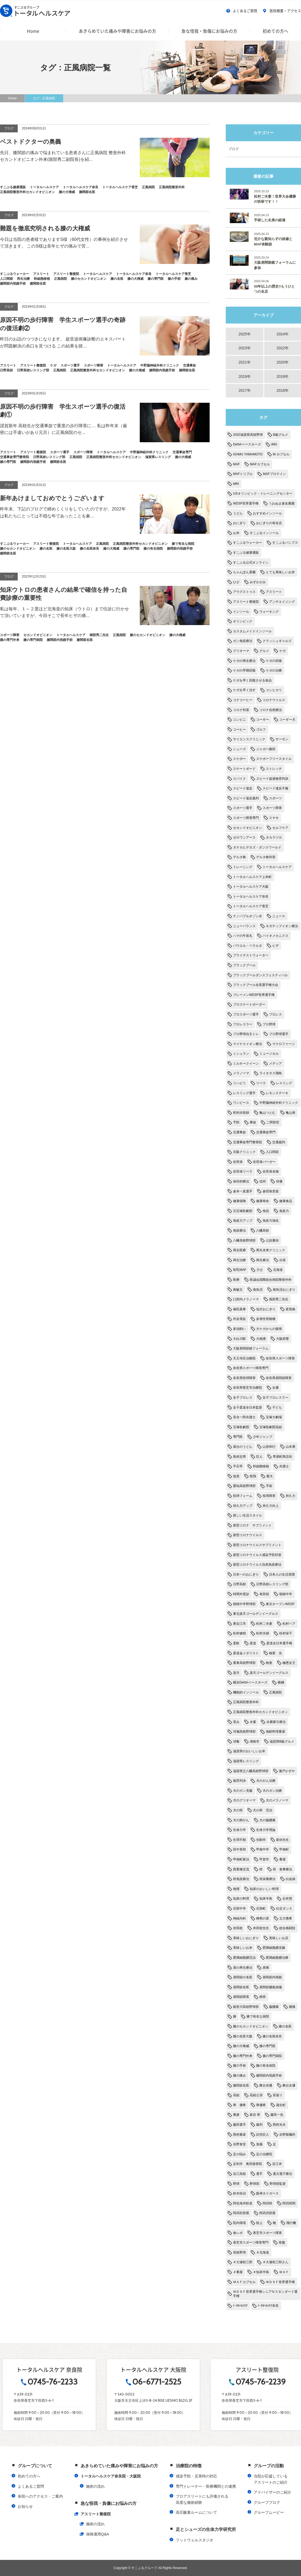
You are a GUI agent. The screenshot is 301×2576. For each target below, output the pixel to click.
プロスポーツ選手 (246, 1014)
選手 (259, 2174)
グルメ (264, 651)
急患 (236, 1476)
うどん (238, 513)
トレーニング (242, 867)
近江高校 (239, 2174)
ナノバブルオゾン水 (247, 916)
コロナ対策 (241, 710)
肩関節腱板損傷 (270, 1987)
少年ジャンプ (262, 1437)
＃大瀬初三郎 (242, 2262)
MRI (236, 484)
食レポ (238, 2233)
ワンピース (241, 1103)
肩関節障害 (241, 1997)
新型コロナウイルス (247, 1535)
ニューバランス (244, 926)
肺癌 (262, 1997)
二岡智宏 (272, 1122)
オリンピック (242, 621)
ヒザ (275, 946)
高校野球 (239, 2252)
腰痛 (292, 2007)
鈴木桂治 (239, 2193)
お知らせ (25, 2506)
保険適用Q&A (97, 2534)
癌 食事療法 (282, 1869)
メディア (275, 1063)
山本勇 (290, 1447)
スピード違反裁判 (246, 798)
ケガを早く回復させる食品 (252, 680)
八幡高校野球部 (244, 1240)
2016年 (283, 390)
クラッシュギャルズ (277, 641)
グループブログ (267, 2502)
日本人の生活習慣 (282, 1574)
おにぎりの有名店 (269, 523)
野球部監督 (278, 2184)
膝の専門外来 (242, 2056)
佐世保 (238, 1162)
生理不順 (239, 1840)
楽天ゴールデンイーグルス (269, 1673)
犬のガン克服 (242, 1791)
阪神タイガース (267, 2193)
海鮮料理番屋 (275, 1731)
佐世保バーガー (264, 1162)
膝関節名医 (241, 2085)
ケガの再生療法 (244, 661)
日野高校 (239, 1584)
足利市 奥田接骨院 (247, 2164)
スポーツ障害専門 (246, 818)
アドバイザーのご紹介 (272, 2492)
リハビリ (239, 1083)
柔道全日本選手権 (279, 1643)
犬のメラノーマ (277, 1800)
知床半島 (265, 1898)
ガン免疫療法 (242, 641)
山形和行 (269, 1447)
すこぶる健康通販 (246, 552)
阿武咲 (267, 2203)
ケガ (282, 651)
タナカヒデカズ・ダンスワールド (257, 847)
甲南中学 (262, 1849)
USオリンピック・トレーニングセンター (262, 493)
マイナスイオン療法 (247, 1044)
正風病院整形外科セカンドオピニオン (260, 1712)
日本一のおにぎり (246, 1574)
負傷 (259, 2144)
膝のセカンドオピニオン (250, 2026)
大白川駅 (239, 1339)
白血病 (290, 1879)
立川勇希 (285, 1918)
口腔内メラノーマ (246, 1299)
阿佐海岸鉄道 (242, 2203)
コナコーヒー (242, 700)
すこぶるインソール (264, 533)
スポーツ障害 (272, 808)
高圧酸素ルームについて (196, 2512)
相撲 (236, 1889)
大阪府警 (282, 1339)
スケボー (239, 759)
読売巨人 (262, 2134)
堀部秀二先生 (278, 1299)
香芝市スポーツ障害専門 (250, 2242)
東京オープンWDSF (280, 1604)
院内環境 (239, 2223)
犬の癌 (238, 1810)
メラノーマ (241, 1073)
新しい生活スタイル (247, 1515)
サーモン (281, 739)
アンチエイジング (282, 602)
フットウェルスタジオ (194, 2540)
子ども (277, 1407)
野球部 (254, 2184)
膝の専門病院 (272, 2056)
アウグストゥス (244, 592)
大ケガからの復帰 (269, 1329)
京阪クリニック (244, 1152)
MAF (236, 464)
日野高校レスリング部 (272, 1584)
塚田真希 (239, 1309)
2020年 (283, 362)
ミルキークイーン (246, 1063)
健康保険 (239, 1201)
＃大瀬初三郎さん (275, 2262)
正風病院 (275, 1692)
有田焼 (264, 1594)
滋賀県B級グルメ (282, 1741)
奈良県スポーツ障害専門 (250, 1368)
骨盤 (282, 2242)
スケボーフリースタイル (274, 759)
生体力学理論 (265, 1830)
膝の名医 (285, 2026)
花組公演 (256, 2095)
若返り (277, 2095)
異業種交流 (241, 1869)
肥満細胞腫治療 (277, 1958)
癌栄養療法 (267, 1879)
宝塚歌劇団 (241, 1427)
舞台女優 (288, 2085)
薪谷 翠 (255, 2115)
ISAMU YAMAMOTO (248, 454)
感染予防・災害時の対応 (196, 2476)
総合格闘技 (287, 1928)
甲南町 (284, 1849)
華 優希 (239, 2105)
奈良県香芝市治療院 (247, 1387)
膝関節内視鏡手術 (269, 2075)
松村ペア (288, 1624)
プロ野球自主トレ (246, 1034)
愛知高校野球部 (244, 1486)
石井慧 (287, 1898)
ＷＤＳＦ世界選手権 (280, 2282)
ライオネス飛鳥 (270, 1073)
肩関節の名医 (242, 1977)
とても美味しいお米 (280, 572)
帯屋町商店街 (282, 1456)
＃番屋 (238, 2272)
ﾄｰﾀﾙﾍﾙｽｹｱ (240, 2305)
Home (33, 31)
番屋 (282, 1859)
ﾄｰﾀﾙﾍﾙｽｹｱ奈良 (268, 2305)
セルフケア (280, 828)
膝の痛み (239, 2075)
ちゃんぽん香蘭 (244, 572)
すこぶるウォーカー (247, 543)
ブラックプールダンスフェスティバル (260, 975)
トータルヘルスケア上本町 (252, 877)
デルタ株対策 (265, 857)
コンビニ (239, 719)
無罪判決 (239, 1781)
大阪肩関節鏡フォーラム (250, 1348)
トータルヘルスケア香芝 (250, 906)
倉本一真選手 (242, 1191)
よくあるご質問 (241, 10)
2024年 (283, 334)
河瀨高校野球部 (244, 1731)
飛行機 (291, 2223)
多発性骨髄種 (265, 1319)
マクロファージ (283, 1044)
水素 (253, 1722)
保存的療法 (241, 1181)
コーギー (262, 719)
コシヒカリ (274, 690)
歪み (236, 1722)
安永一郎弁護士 (244, 1417)
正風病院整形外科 (246, 1702)
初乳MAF (239, 1270)
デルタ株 (239, 857)
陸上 (259, 2223)
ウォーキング (269, 612)
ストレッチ (274, 769)
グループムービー (269, 2512)
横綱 (281, 1682)
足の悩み (239, 2154)
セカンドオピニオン (247, 828)
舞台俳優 (265, 2085)
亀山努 (290, 1113)
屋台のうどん (242, 1447)
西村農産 (239, 2134)
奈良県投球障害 (244, 1378)
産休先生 (282, 1840)
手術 (269, 1486)
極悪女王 (288, 1663)
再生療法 (262, 1260)
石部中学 (239, 1908)
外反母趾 (239, 1319)
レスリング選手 (244, 1093)
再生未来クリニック (270, 1250)
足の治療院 (264, 2154)
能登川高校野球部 (246, 2007)
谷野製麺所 (287, 2134)
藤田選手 (239, 2125)
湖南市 (254, 1741)
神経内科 (239, 1918)
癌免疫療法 (241, 1879)
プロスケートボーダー (249, 1004)
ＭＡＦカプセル (244, 2282)
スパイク (239, 779)
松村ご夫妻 (264, 1624)
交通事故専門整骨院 (247, 1142)
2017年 (244, 390)
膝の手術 (239, 2065)
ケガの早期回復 (244, 670)
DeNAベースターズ (247, 444)
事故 (253, 1122)
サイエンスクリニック (249, 739)
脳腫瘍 (274, 2007)
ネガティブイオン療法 (282, 926)
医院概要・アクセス (282, 10)
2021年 (244, 362)
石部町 (261, 1908)
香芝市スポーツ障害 (267, 2233)
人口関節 (272, 1152)
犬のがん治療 (265, 1781)
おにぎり (239, 523)
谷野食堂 (239, 2144)
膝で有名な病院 (257, 2016)
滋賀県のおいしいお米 (249, 1751)
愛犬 (269, 1476)
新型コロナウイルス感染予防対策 (257, 1555)
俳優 (279, 1181)
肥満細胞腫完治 (244, 1958)
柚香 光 (275, 1653)
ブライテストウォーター (250, 955)
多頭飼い (239, 1329)
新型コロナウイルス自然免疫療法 (257, 1564)
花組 (236, 2095)
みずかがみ (258, 582)
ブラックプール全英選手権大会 (255, 985)
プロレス (275, 1014)
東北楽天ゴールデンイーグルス (255, 1614)
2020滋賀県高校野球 (248, 435)
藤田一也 (276, 2115)
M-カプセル (281, 454)
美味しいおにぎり (246, 1938)
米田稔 (238, 1928)
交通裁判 (278, 1142)
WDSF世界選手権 (246, 503)
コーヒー (239, 729)
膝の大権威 (241, 2046)
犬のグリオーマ (244, 1800)
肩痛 (266, 1967)
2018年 (283, 376)
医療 (236, 1280)
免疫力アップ (242, 1220)
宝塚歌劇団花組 (270, 1427)
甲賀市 (264, 1859)
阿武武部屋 (267, 2213)
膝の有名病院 (265, 2065)
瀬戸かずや (287, 1771)
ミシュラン (241, 1053)
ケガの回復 (274, 661)
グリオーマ (241, 651)
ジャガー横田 (265, 749)
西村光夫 (279, 2125)
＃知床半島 (261, 2272)
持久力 (290, 1496)
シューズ (239, 749)
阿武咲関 (288, 2203)
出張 (282, 1260)
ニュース (278, 916)
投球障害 (269, 1496)
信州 (262, 1181)
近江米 (277, 2164)
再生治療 (239, 1260)
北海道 (278, 1270)
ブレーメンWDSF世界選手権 (254, 995)
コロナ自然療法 (270, 710)
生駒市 (261, 1840)
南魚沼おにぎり (284, 1289)
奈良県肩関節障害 (279, 1378)
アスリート (274, 592)
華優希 (261, 2105)
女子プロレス (242, 1397)
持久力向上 (271, 1506)
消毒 (236, 1741)
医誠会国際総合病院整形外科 (271, 1280)
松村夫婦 (262, 1633)
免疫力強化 (271, 1220)
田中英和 (239, 1849)
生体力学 (239, 1830)
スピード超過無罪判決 (272, 779)
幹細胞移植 (261, 1466)
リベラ (261, 1083)
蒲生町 (281, 2105)
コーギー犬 (287, 719)
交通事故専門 (265, 1132)
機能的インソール (246, 1692)
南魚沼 (258, 1289)
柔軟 (236, 1643)
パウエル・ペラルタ (247, 946)
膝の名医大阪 (242, 2036)
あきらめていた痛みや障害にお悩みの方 (117, 31)
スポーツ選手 (242, 808)
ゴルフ (261, 729)
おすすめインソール (267, 513)
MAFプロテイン (274, 474)
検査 (269, 1663)
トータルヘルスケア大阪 (250, 886)
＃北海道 (262, 2252)
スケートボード (244, 769)
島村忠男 (239, 1456)
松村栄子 (285, 1633)
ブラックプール (244, 965)
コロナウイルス (274, 700)
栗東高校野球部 (244, 1663)
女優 (275, 1387)
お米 (236, 533)
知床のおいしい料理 (264, 1889)
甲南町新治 (241, 1859)
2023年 (244, 348)
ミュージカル (269, 1053)
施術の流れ (95, 2486)
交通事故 (239, 1132)
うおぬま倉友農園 (282, 503)
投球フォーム (242, 1496)
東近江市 (239, 1624)
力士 (259, 1270)
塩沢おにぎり (265, 1309)
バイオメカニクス (275, 936)
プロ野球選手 (278, 1034)
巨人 (259, 1456)
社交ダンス (284, 1908)
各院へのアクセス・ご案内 (40, 2496)
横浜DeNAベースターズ (250, 1682)
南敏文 (238, 1289)
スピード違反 (242, 788)
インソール (241, 612)
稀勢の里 (262, 1918)
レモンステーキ (277, 1093)
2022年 (283, 348)
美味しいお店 (278, 1938)
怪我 (253, 1476)
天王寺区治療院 (244, 1358)
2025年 (244, 334)
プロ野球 (269, 1024)
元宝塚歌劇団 (242, 1211)
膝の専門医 (267, 2046)
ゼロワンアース (244, 837)
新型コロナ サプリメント (252, 1525)
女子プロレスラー (275, 1397)
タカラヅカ (274, 837)
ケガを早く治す (244, 690)
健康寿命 (262, 1201)
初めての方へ (275, 31)
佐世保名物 (271, 1171)
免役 (266, 1211)
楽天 (236, 1673)
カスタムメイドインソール (252, 631)
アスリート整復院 (246, 602)
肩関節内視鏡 (272, 1977)
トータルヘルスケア (277, 867)
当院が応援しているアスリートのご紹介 (271, 2479)
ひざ (236, 582)
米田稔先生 (261, 1928)
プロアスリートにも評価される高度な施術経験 (202, 2499)
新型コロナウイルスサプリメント (257, 1545)
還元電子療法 (282, 2174)
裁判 (259, 2125)
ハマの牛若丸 (242, 936)
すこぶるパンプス (285, 543)
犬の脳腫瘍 (267, 1820)
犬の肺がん (241, 1820)
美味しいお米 (242, 1948)
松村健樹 (239, 1633)
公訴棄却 (272, 1240)
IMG (274, 444)
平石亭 (238, 1466)
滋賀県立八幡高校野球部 (250, 1771)
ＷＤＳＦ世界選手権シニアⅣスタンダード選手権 (265, 2294)
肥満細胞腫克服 (274, 1948)
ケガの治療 (274, 670)
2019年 (244, 376)
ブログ (233, 149)
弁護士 (284, 1466)
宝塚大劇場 (274, 1417)
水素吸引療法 (276, 1722)
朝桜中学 (285, 1594)
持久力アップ (242, 1506)
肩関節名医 (241, 1987)
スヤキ (274, 818)
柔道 (253, 1643)
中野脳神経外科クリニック (278, 1103)
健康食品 (285, 1201)
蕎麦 (236, 2115)
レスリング (284, 1083)
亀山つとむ (267, 1113)
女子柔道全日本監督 (247, 1407)
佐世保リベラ (242, 1171)
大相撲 (261, 1339)
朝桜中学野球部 (244, 1604)
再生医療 (239, 1250)
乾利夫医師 (241, 1113)
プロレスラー (242, 1024)
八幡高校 (262, 1230)
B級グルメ (280, 435)
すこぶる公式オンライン (250, 562)
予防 (236, 1122)
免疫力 (284, 1211)
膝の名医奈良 (272, 2036)
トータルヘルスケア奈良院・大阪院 (111, 2476)
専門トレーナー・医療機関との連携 (206, 2486)
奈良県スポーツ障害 (280, 1358)
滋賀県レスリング (246, 1761)
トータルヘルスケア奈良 (250, 896)
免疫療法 (239, 1230)
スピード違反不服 (275, 788)
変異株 (290, 1309)
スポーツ (275, 798)
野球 (236, 2184)
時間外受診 (241, 1594)
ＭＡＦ (284, 2272)
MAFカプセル (260, 464)
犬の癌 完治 (262, 1810)
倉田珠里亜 (271, 1191)
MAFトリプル (243, 474)
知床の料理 (241, 1898)
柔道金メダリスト (246, 1653)
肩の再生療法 (242, 1967)
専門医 (238, 1437)
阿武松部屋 (241, 2213)
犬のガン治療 (272, 1791)
